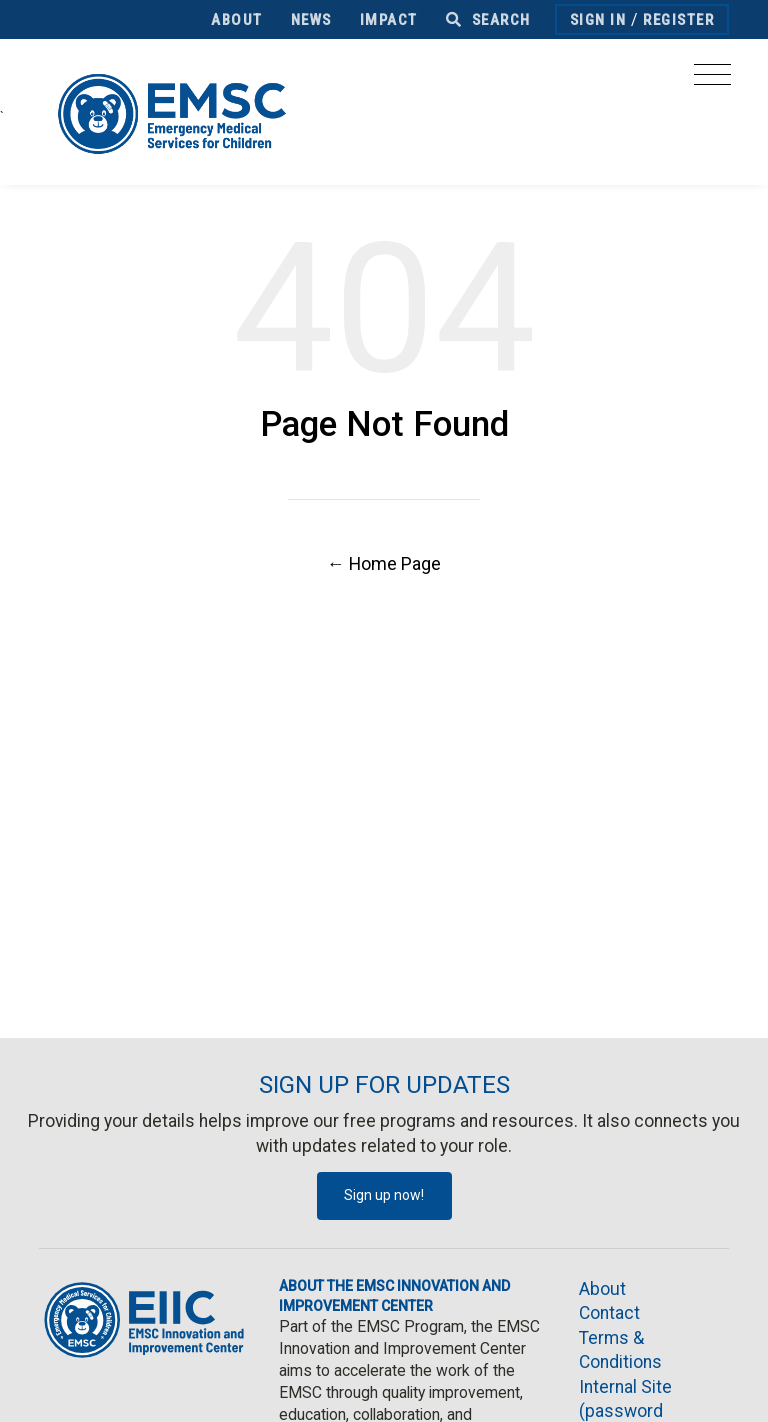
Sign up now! (384, 1195)
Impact (389, 20)
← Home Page (384, 563)
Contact (609, 1313)
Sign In (598, 20)
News (311, 20)
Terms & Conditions (620, 1350)
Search (488, 20)
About (237, 20)
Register (678, 20)
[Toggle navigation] (712, 80)
